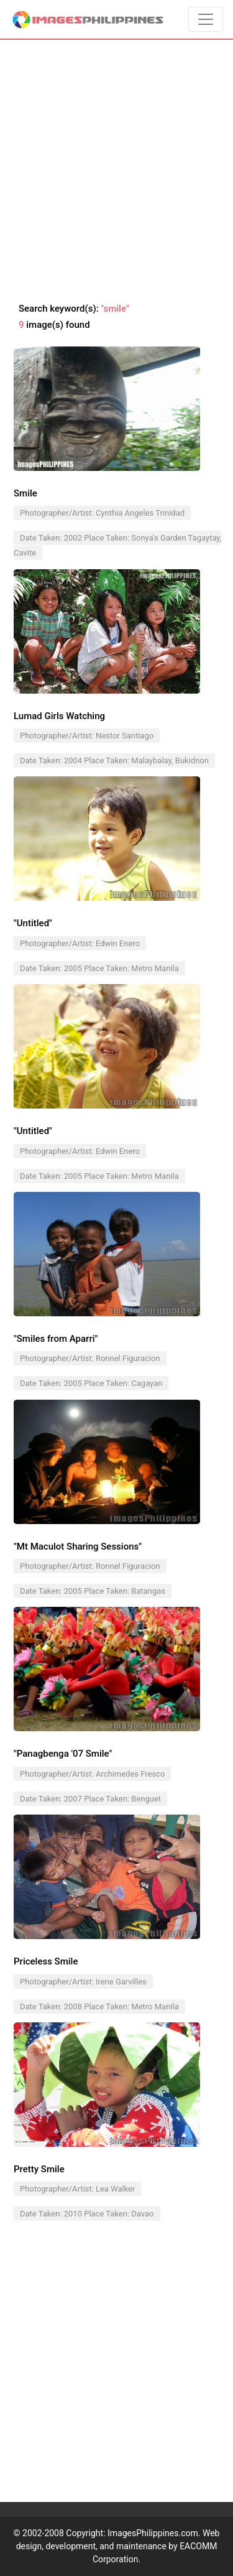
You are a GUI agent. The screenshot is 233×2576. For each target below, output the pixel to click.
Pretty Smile (39, 2169)
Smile (25, 493)
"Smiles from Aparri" (56, 1338)
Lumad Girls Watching (59, 716)
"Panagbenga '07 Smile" (63, 1753)
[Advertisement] (116, 171)
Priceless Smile (46, 1961)
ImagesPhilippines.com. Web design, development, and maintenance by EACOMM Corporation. (118, 2546)
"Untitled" (33, 923)
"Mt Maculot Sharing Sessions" (78, 1546)
